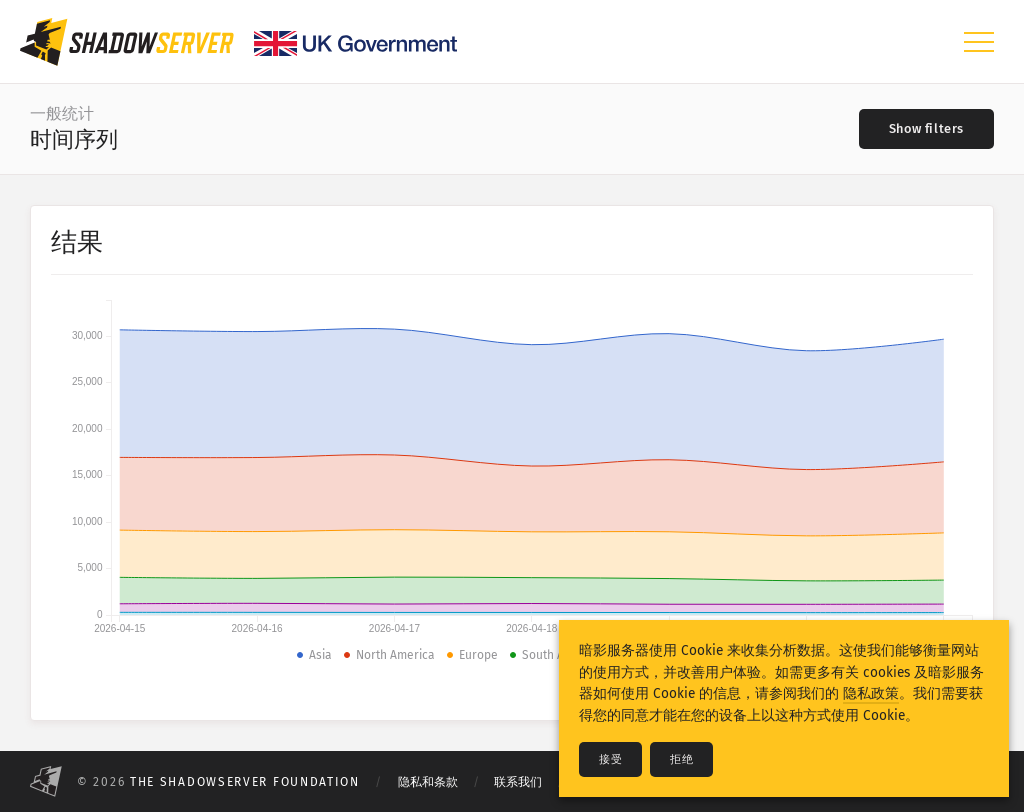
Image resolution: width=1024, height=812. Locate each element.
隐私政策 (871, 693)
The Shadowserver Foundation (245, 782)
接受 (610, 759)
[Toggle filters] (926, 129)
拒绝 (681, 759)
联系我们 (518, 782)
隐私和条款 (428, 782)
